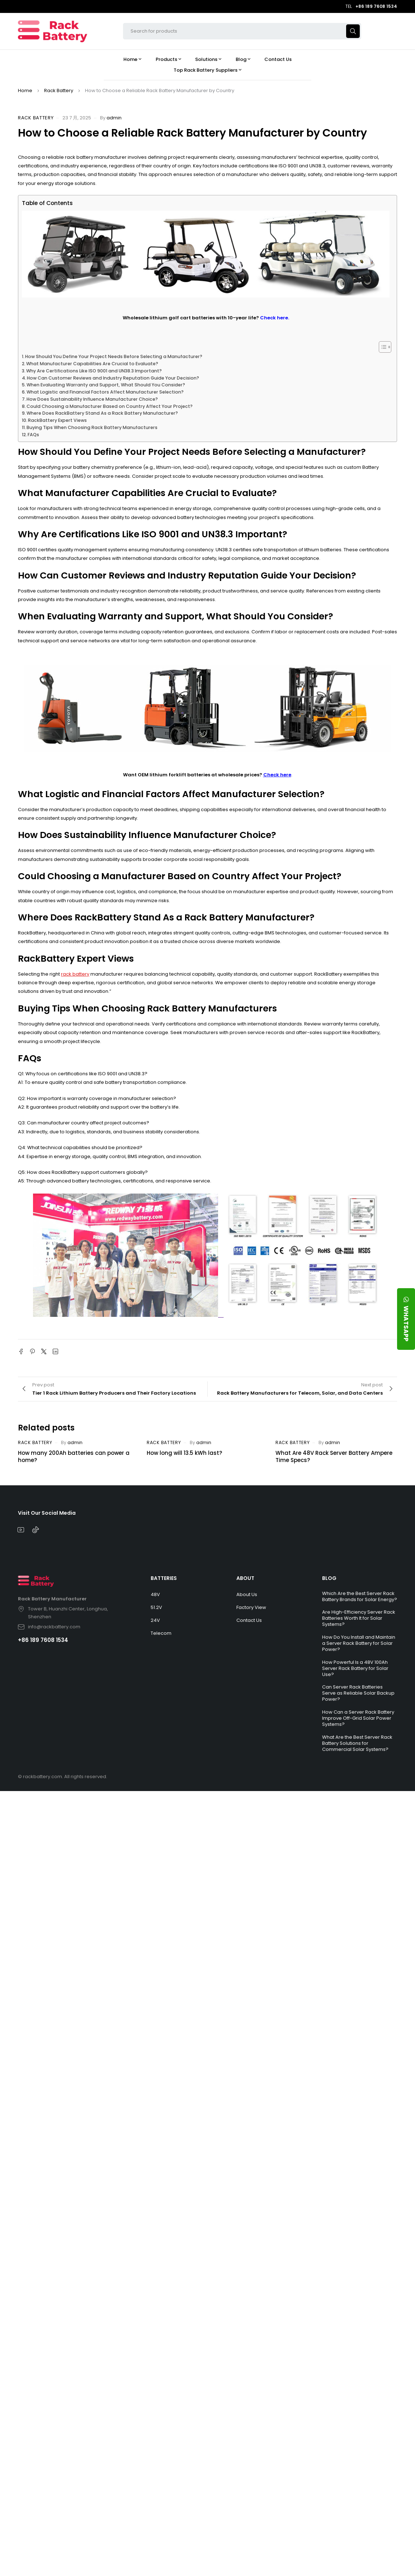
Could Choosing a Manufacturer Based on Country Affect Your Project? (110, 406)
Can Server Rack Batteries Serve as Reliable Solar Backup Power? (358, 1693)
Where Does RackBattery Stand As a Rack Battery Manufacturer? (102, 413)
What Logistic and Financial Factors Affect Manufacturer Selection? (105, 392)
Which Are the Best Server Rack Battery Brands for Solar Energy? (359, 1596)
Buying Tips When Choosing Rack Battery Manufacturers (92, 427)
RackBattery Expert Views (57, 420)
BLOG (329, 1578)
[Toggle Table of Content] (381, 347)
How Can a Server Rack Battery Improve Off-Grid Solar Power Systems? (358, 1718)
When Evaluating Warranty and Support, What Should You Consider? (106, 385)
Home (25, 90)
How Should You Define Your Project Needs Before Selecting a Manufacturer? (113, 356)
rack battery (75, 974)
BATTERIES (164, 1578)
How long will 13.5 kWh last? (184, 1453)
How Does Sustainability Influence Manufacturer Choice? (92, 399)
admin (114, 117)
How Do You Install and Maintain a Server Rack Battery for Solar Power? (358, 1643)
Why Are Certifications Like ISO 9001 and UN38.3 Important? (94, 371)
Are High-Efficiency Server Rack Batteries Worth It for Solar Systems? (358, 1618)
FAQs (33, 435)
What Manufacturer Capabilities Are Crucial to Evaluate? (92, 364)
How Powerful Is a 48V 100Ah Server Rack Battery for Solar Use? (355, 1668)
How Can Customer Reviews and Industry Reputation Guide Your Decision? (113, 378)
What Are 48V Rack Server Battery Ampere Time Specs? (333, 1456)
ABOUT (245, 1578)
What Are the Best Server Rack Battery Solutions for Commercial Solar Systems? (357, 1743)
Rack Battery (58, 90)
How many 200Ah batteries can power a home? (73, 1456)
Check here (277, 774)
